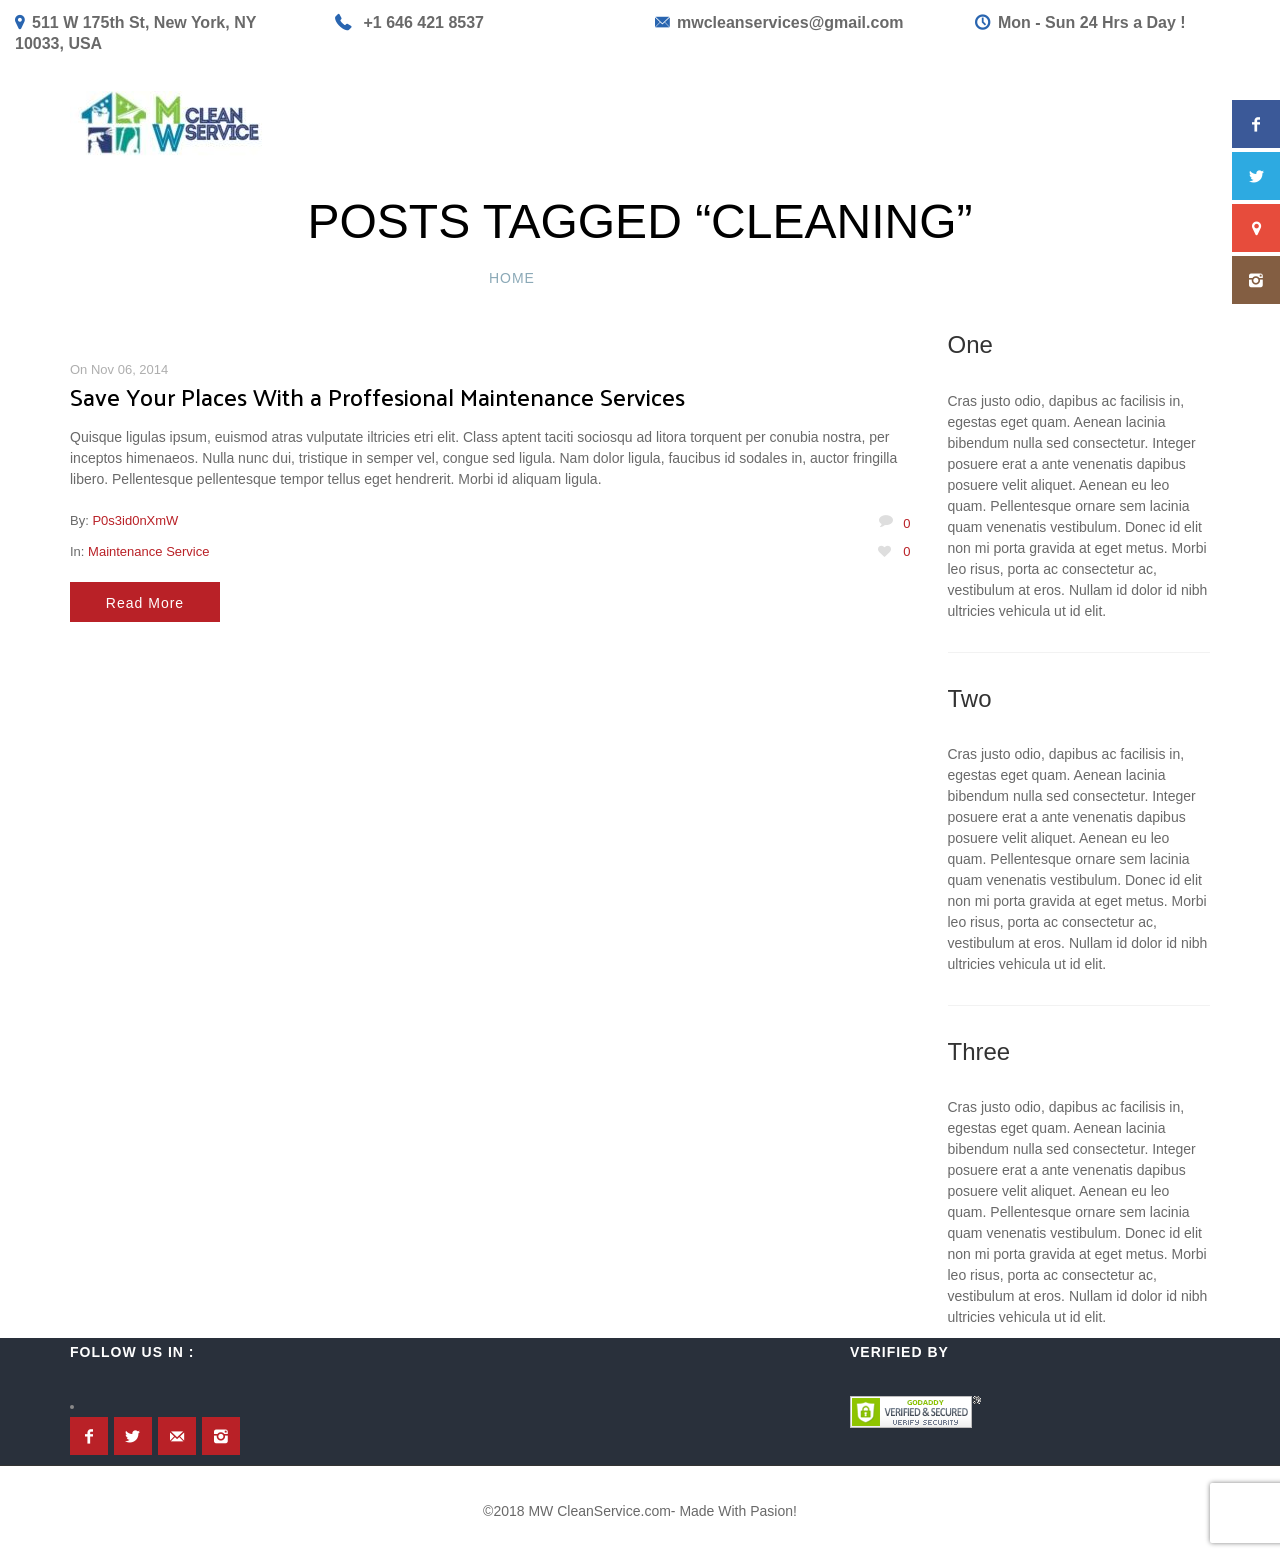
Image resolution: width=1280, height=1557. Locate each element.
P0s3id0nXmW (135, 520)
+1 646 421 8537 (423, 22)
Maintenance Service (148, 551)
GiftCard (964, 123)
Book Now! (850, 123)
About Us (1170, 123)
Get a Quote (726, 123)
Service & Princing (564, 123)
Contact (1067, 123)
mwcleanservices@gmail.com (790, 22)
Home (432, 123)
